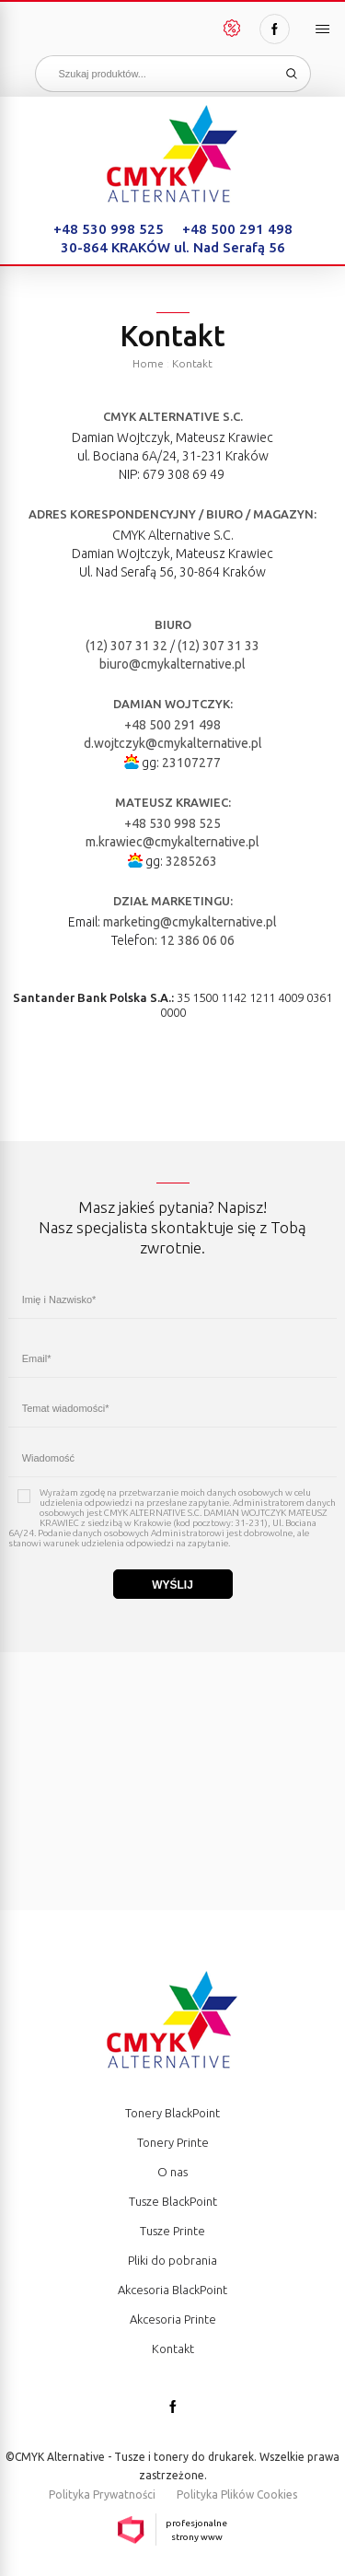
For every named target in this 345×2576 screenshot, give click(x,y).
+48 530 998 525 (108, 229)
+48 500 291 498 (237, 229)
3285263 (191, 861)
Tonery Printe (173, 2142)
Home (148, 363)
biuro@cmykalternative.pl (172, 664)
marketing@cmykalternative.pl (190, 922)
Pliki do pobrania (172, 2260)
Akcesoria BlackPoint (172, 2289)
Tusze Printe (172, 2230)
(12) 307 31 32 (126, 645)
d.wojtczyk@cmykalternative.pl (173, 743)
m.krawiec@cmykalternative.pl (172, 841)
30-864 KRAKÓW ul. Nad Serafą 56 (173, 247)
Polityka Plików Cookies (237, 2494)
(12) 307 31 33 (218, 645)
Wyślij (172, 1585)
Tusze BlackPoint (173, 2201)
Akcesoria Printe (173, 2319)
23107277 (191, 762)
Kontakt (173, 2348)
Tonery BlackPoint (172, 2112)
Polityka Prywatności (102, 2494)
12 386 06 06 (197, 940)
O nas (172, 2171)
